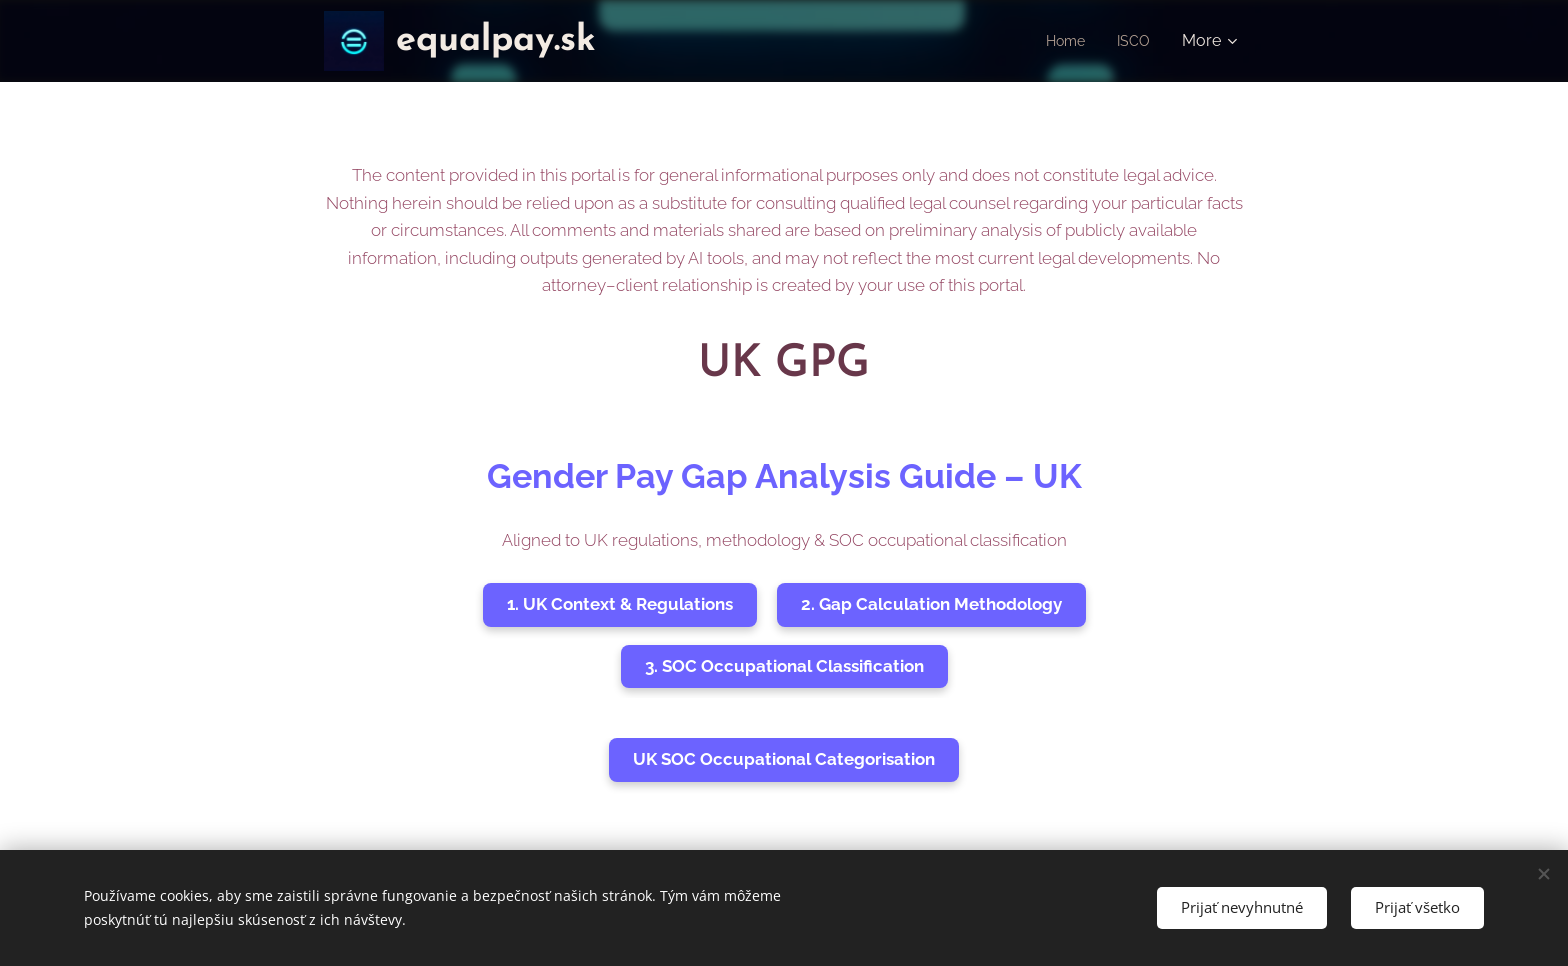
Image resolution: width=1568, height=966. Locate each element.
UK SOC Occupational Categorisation (784, 759)
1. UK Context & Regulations (620, 604)
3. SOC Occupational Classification (784, 666)
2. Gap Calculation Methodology (931, 604)
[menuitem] (1063, 41)
